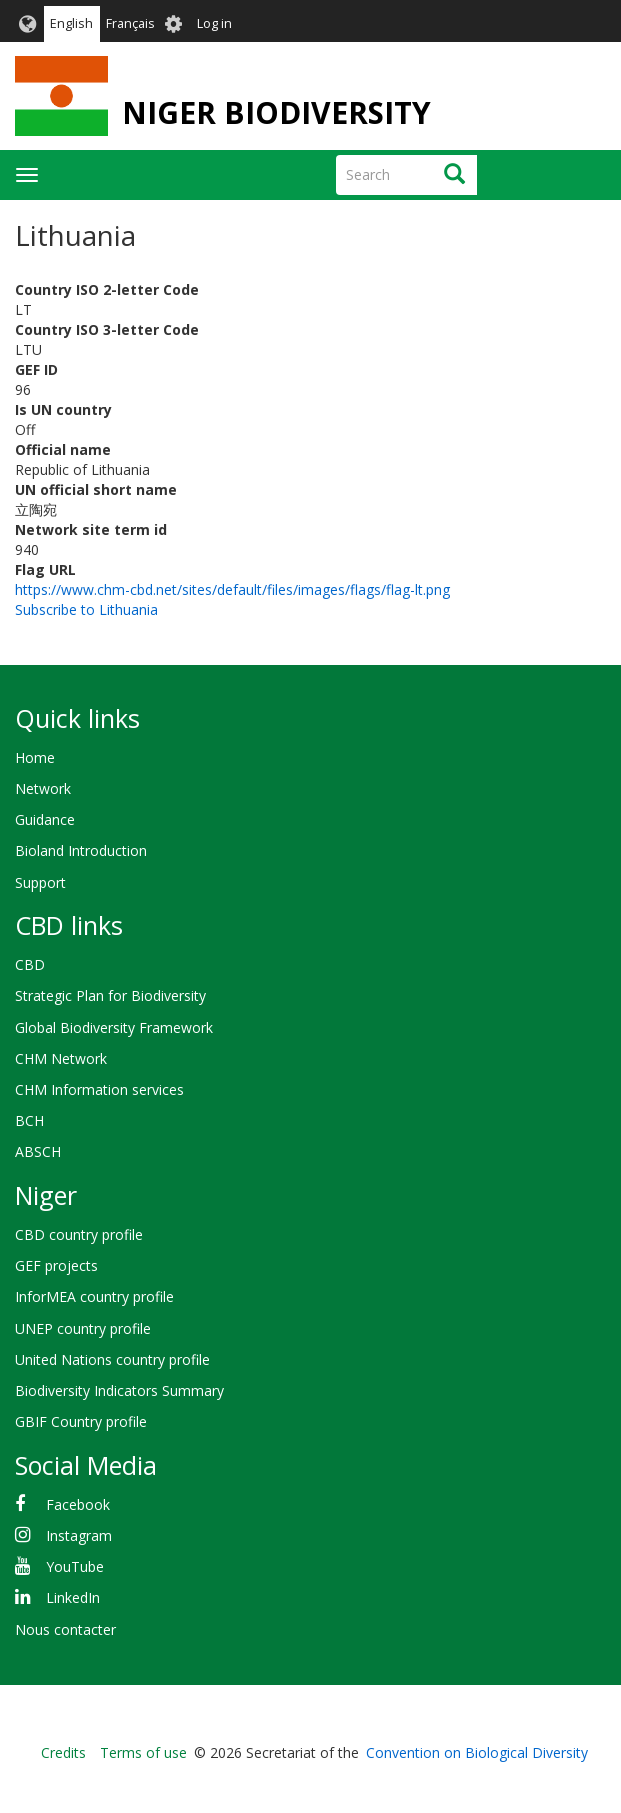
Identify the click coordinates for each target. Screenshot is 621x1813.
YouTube (75, 1566)
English (71, 23)
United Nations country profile (112, 1359)
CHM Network (61, 1058)
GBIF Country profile (81, 1421)
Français (130, 23)
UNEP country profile (83, 1328)
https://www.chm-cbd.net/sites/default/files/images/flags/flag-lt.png (232, 589)
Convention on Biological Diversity (477, 1752)
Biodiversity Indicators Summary (119, 1390)
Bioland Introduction (81, 850)
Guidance (45, 819)
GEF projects (56, 1265)
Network (43, 788)
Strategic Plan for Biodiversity (110, 995)
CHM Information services (99, 1089)
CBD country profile (79, 1234)
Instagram (79, 1535)
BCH (29, 1120)
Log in (214, 23)
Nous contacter (65, 1629)
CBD (30, 964)
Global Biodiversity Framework (114, 1027)
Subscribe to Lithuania (86, 609)
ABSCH (38, 1151)
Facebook (78, 1504)
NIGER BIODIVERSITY (276, 112)
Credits (63, 1752)
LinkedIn (73, 1597)
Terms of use (143, 1752)
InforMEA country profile (94, 1296)
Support (40, 882)
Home (35, 757)
